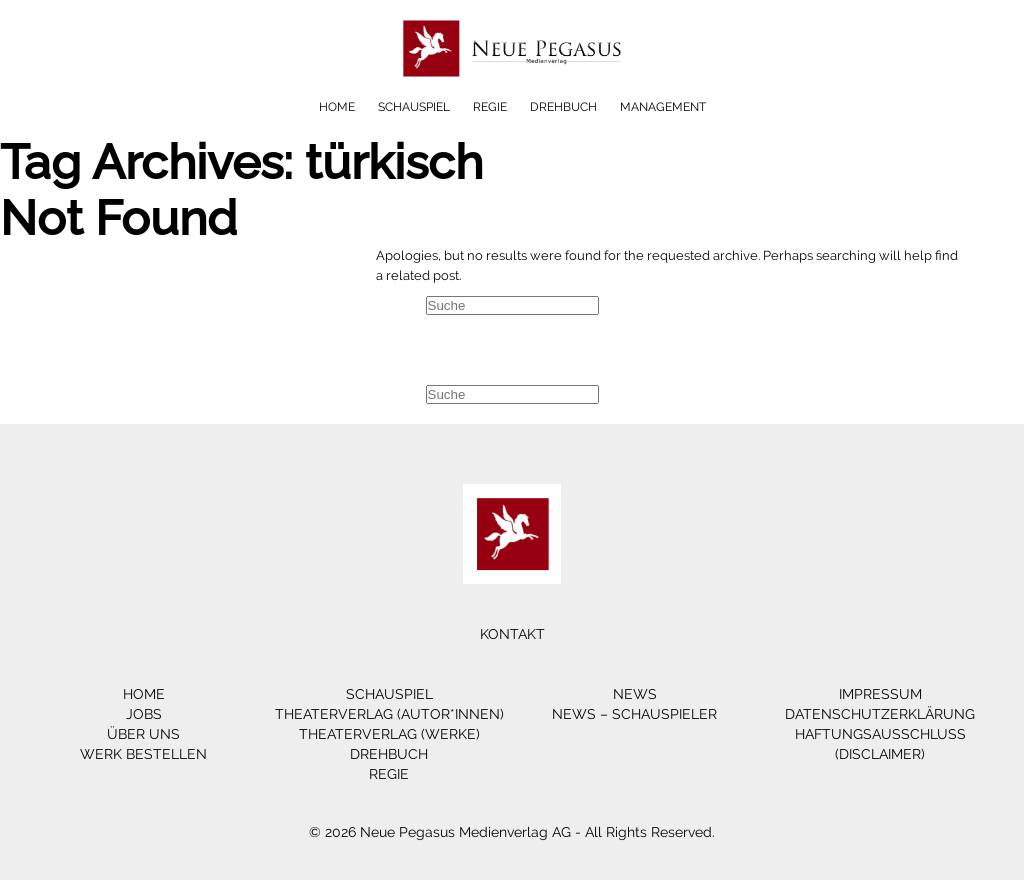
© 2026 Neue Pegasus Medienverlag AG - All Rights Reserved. (512, 832)
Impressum (880, 694)
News (635, 694)
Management (663, 107)
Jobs (144, 714)
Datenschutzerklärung (880, 714)
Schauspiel (414, 107)
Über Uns (143, 734)
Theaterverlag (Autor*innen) (389, 714)
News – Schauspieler (634, 714)
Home (337, 107)
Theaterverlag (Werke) (389, 734)
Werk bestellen (143, 754)
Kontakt (512, 634)
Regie (490, 107)
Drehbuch (563, 107)
